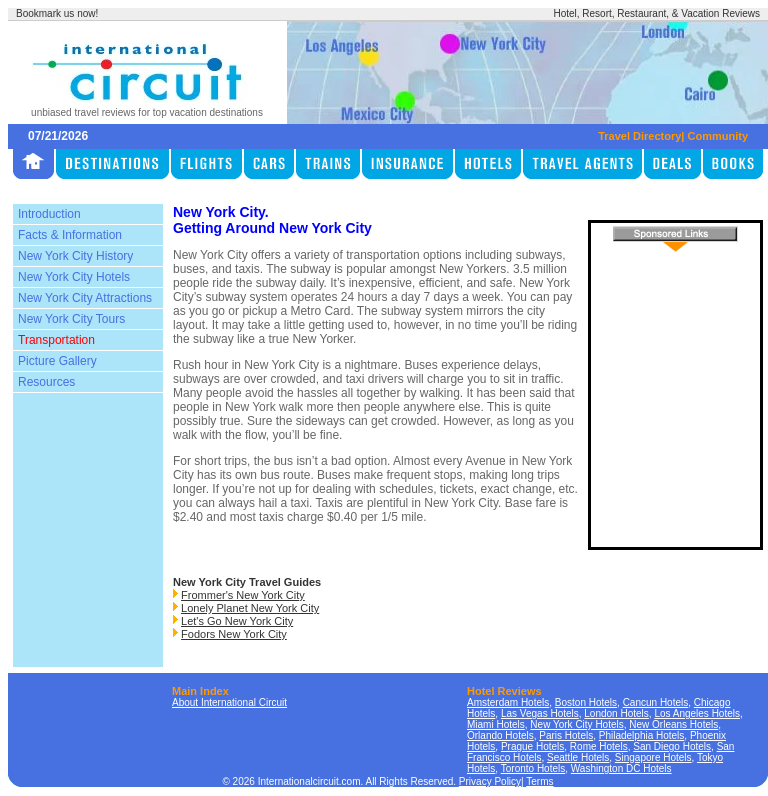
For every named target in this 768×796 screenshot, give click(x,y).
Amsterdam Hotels (508, 702)
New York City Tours (71, 319)
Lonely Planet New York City (250, 608)
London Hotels (616, 713)
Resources (46, 382)
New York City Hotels (74, 277)
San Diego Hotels (672, 746)
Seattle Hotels (578, 757)
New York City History (75, 256)
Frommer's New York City (243, 595)
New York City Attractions (85, 298)
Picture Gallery (57, 361)
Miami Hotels (496, 724)
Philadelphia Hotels (642, 735)
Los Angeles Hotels (697, 713)
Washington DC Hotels (621, 768)
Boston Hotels (586, 702)
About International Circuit (229, 702)
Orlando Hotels (500, 735)
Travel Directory (639, 136)
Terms (539, 781)
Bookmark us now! (57, 13)
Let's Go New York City (237, 621)
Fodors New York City (234, 634)
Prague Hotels (532, 746)
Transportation (56, 340)
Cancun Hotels (656, 702)
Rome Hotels (599, 746)
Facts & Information (70, 235)
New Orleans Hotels (673, 724)
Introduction (49, 214)
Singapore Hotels (653, 757)
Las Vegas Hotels (540, 713)
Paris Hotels (566, 735)
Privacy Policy (490, 781)
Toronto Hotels (533, 768)
